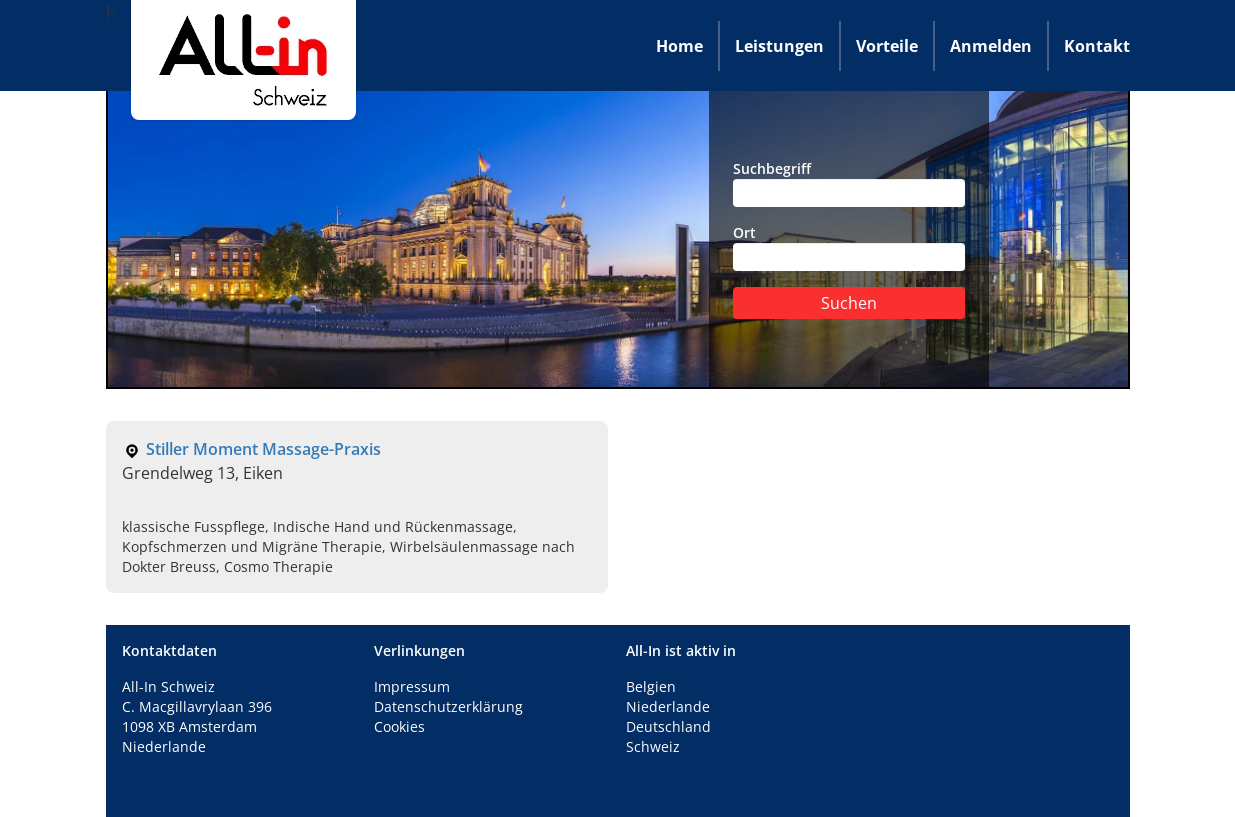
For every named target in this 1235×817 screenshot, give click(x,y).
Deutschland (668, 726)
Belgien (651, 686)
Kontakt (1097, 46)
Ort (849, 247)
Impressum (412, 686)
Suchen (849, 303)
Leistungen (779, 46)
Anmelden (991, 46)
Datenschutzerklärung (448, 706)
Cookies (399, 726)
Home (679, 46)
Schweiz (653, 746)
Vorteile (887, 46)
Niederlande (668, 706)
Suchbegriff (849, 183)
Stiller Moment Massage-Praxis (263, 449)
